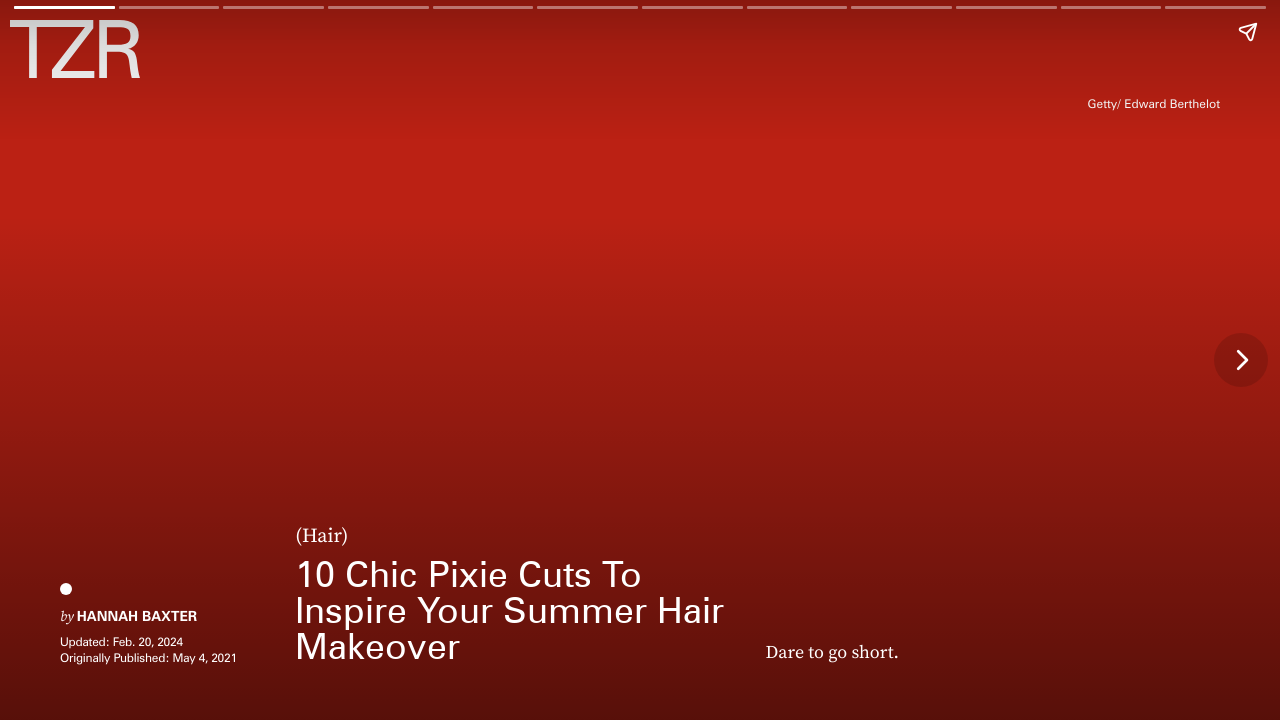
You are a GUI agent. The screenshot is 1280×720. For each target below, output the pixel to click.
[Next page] (1241, 360)
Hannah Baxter (137, 617)
